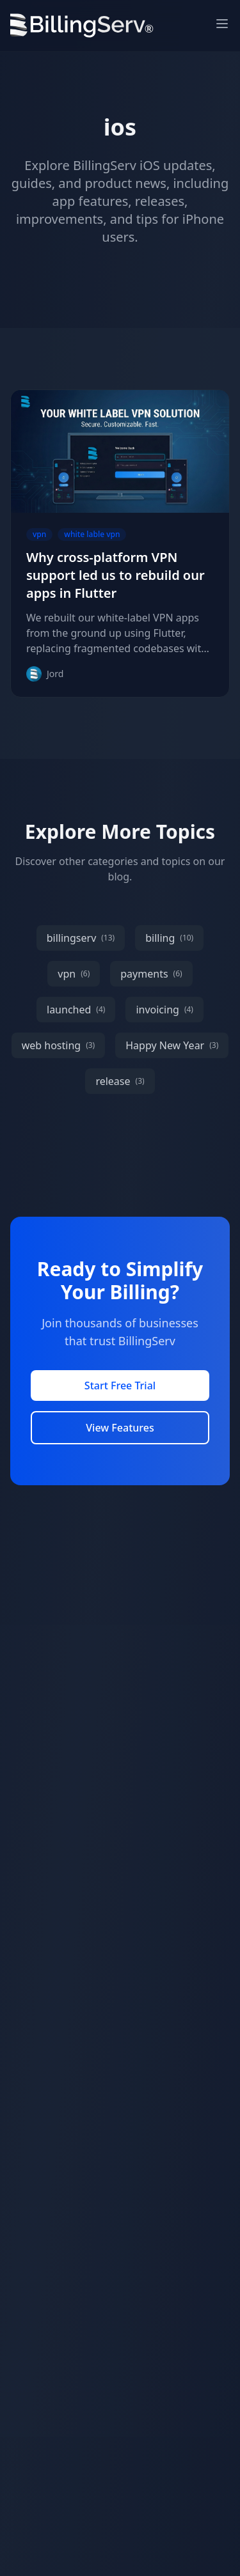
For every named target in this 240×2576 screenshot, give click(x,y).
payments (151, 974)
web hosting (58, 1045)
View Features (120, 1428)
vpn (74, 974)
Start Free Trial (120, 1385)
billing (169, 938)
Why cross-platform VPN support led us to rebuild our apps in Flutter (115, 575)
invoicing (164, 1010)
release (119, 1081)
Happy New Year (171, 1045)
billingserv (81, 938)
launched (76, 1010)
